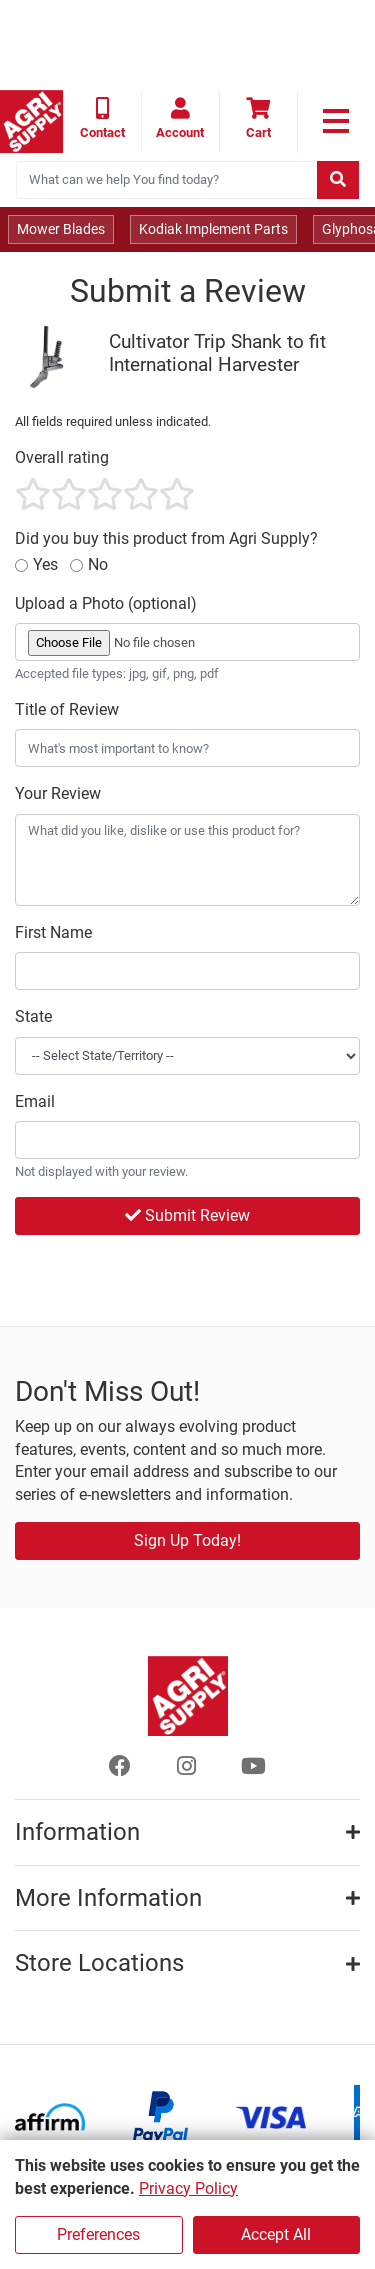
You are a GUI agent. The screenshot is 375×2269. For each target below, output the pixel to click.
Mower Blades (61, 229)
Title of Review (67, 709)
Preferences (98, 2234)
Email (35, 1101)
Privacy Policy (188, 2188)
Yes (45, 564)
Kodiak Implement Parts (213, 229)
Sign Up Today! (187, 1540)
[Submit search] (338, 180)
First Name (53, 932)
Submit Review (187, 1215)
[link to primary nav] (336, 121)
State (33, 1016)
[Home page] (31, 121)
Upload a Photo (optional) (106, 603)
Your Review (58, 793)
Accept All (276, 2234)
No (98, 564)
